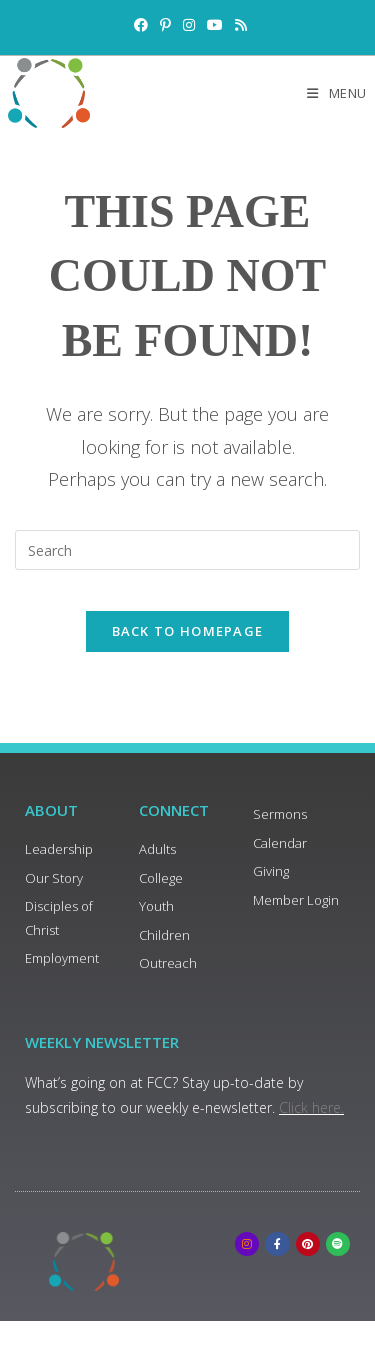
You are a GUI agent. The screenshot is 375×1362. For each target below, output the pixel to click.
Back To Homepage (188, 631)
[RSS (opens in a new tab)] (238, 25)
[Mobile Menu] (337, 93)
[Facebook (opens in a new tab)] (141, 25)
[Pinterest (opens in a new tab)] (165, 25)
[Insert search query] (187, 550)
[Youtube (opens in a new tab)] (215, 25)
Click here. (311, 1107)
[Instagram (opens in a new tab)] (189, 25)
